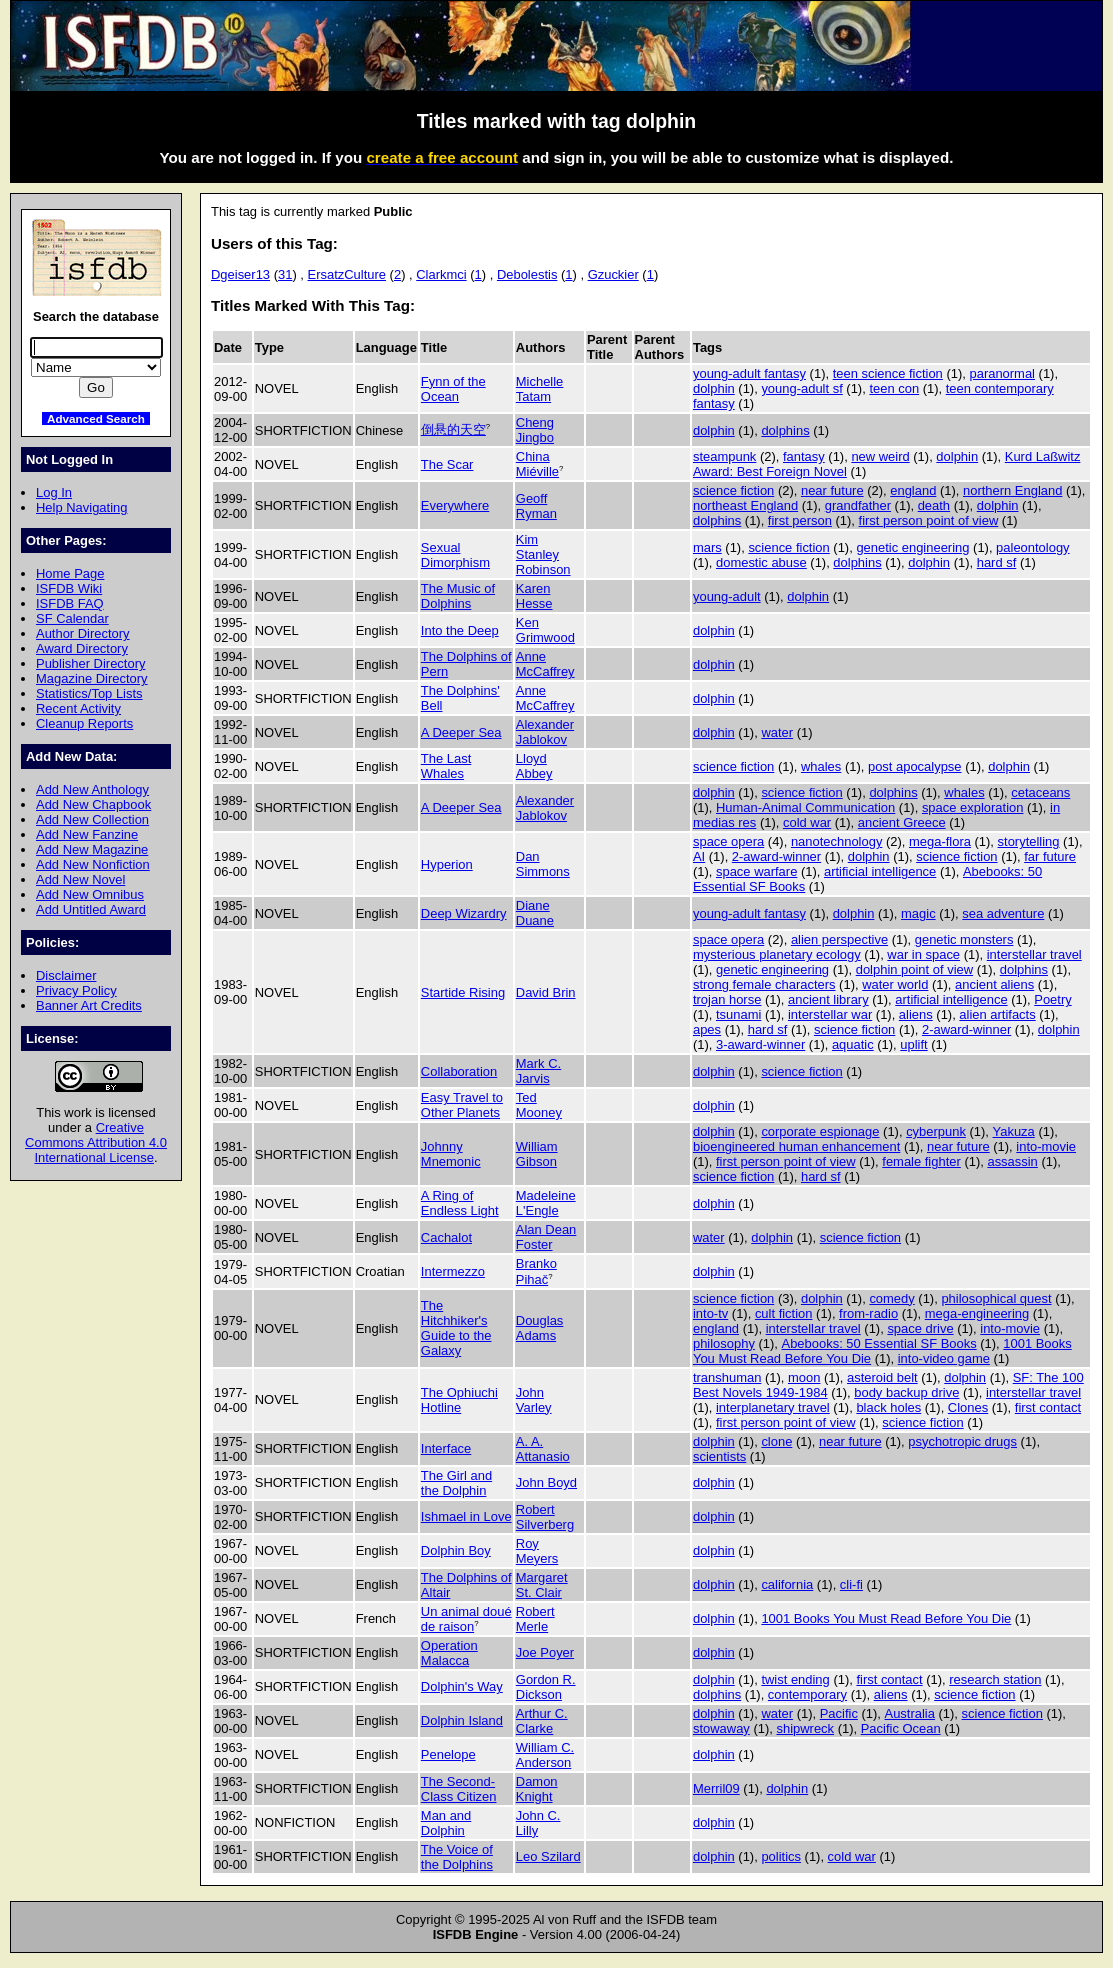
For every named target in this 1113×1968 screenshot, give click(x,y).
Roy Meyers (537, 1551)
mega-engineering (977, 1313)
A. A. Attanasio (543, 1449)
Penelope (448, 1754)
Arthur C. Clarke (542, 1721)
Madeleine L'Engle (546, 1203)
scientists (719, 1456)
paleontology (1032, 547)
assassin (1012, 1161)
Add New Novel (80, 879)
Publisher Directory (90, 663)
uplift (913, 1044)
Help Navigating (81, 507)
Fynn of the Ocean (453, 389)
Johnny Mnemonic (451, 1154)
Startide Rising (463, 992)
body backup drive (906, 1392)
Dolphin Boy (456, 1550)
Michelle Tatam (540, 389)
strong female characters (764, 984)
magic (918, 913)
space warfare (756, 871)
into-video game (944, 1358)
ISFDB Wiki (69, 588)
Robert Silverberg (545, 1517)
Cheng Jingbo (535, 430)
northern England (1012, 490)
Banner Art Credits (89, 1005)
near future (832, 490)
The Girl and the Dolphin (456, 1483)
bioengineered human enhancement (796, 1146)
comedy (891, 1298)
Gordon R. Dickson (546, 1687)
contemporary (807, 1694)
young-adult (727, 596)
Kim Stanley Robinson (543, 554)
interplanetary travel (773, 1407)
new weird (880, 456)
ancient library (828, 999)
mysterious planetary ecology (777, 954)
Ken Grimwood (545, 630)
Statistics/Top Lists (89, 693)
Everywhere (455, 505)
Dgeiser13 (240, 274)
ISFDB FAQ (70, 603)
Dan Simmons (543, 864)
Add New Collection (92, 819)
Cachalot (446, 1237)
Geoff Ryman (536, 506)
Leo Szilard (548, 1856)
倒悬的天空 (453, 429)
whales (821, 766)
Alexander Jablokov (545, 732)
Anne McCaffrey (545, 664)
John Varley (534, 1400)
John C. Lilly (538, 1823)
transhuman (727, 1377)
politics (781, 1856)
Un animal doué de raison (466, 1619)
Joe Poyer (545, 1652)
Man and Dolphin (446, 1823)
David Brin (546, 992)
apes (707, 1029)
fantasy (804, 456)
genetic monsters (964, 939)
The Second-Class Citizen (459, 1789)
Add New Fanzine (87, 834)
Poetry (1052, 999)
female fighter (921, 1161)
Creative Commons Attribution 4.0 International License (96, 1142)
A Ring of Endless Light (460, 1203)
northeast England (745, 505)
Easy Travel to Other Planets (462, 1105)
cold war (807, 822)
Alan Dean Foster (546, 1237)
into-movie (1046, 1146)
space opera (728, 841)
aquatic (853, 1044)
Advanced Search (96, 418)
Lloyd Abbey (534, 766)
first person (800, 520)
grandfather (858, 505)
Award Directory (82, 648)
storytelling (1029, 841)
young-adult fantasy (749, 373)
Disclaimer (66, 975)
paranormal (1002, 373)
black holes (888, 1407)
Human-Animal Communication (805, 807)
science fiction (733, 490)
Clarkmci (441, 274)
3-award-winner (760, 1044)
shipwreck (805, 1728)
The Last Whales (446, 766)
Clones (968, 1407)
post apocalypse (915, 766)
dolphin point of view (914, 969)
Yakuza (1014, 1131)
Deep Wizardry (464, 913)
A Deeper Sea (461, 732)
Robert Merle (535, 1619)
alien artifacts (997, 1014)
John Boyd (546, 1482)
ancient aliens (994, 984)
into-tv (710, 1313)
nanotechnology (836, 841)
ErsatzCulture (347, 274)
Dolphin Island (462, 1720)
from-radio (868, 1313)
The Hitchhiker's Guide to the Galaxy (456, 1328)
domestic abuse (761, 562)
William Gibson (537, 1154)
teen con (894, 388)
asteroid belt (882, 1377)
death (934, 505)
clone (776, 1441)
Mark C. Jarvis (538, 1071)
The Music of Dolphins (458, 596)
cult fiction (784, 1313)
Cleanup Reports (84, 723)
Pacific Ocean (901, 1728)
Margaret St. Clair (542, 1585)
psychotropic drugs (962, 1441)
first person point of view (929, 520)
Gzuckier (613, 274)
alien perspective (839, 939)
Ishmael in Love (466, 1516)
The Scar (447, 464)
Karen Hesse (534, 596)
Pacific (839, 1713)
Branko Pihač (536, 1271)
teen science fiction (888, 373)
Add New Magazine (92, 849)
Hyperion (447, 864)
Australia (910, 1713)
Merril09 (716, 1788)
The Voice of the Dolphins (457, 1857)
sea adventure (1003, 913)
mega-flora (940, 841)
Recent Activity (78, 708)
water (777, 732)
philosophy (724, 1343)
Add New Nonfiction (93, 864)
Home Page (70, 573)
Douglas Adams (540, 1328)
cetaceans (1040, 792)
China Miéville (537, 464)
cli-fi (851, 1584)
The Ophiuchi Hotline (459, 1400)
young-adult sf (801, 388)
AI (699, 856)
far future (1050, 856)
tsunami (738, 1014)
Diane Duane (535, 913)
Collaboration (459, 1071)
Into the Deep (460, 630)
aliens (916, 1014)
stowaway (721, 1728)
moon (804, 1377)
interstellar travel (1034, 954)
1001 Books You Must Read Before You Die (886, 1618)
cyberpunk (936, 1131)
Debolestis (527, 274)
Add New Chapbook (93, 804)
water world (895, 984)
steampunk (724, 456)
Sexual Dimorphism (455, 555)
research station (995, 1679)
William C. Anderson (545, 1755)
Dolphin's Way (462, 1686)
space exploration (973, 807)
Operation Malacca (449, 1653)
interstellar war (830, 1014)
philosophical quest (996, 1298)
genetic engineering (912, 547)
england (913, 490)
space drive (920, 1328)
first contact (1048, 1407)
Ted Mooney (539, 1105)
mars (707, 547)
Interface (446, 1448)
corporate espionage (820, 1131)
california (787, 1584)
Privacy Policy (76, 990)
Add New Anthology (92, 789)
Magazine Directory (92, 678)
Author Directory (83, 633)
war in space (923, 954)
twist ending (795, 1679)
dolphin (714, 388)
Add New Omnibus (90, 894)
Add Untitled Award (91, 909)
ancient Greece (902, 822)
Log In (54, 492)
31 (285, 274)
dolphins (785, 430)
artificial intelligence (880, 871)
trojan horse (727, 999)
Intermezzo (453, 1271)
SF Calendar (72, 618)
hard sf (997, 562)
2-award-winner (776, 856)
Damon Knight (537, 1789)
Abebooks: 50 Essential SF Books (879, 1343)
